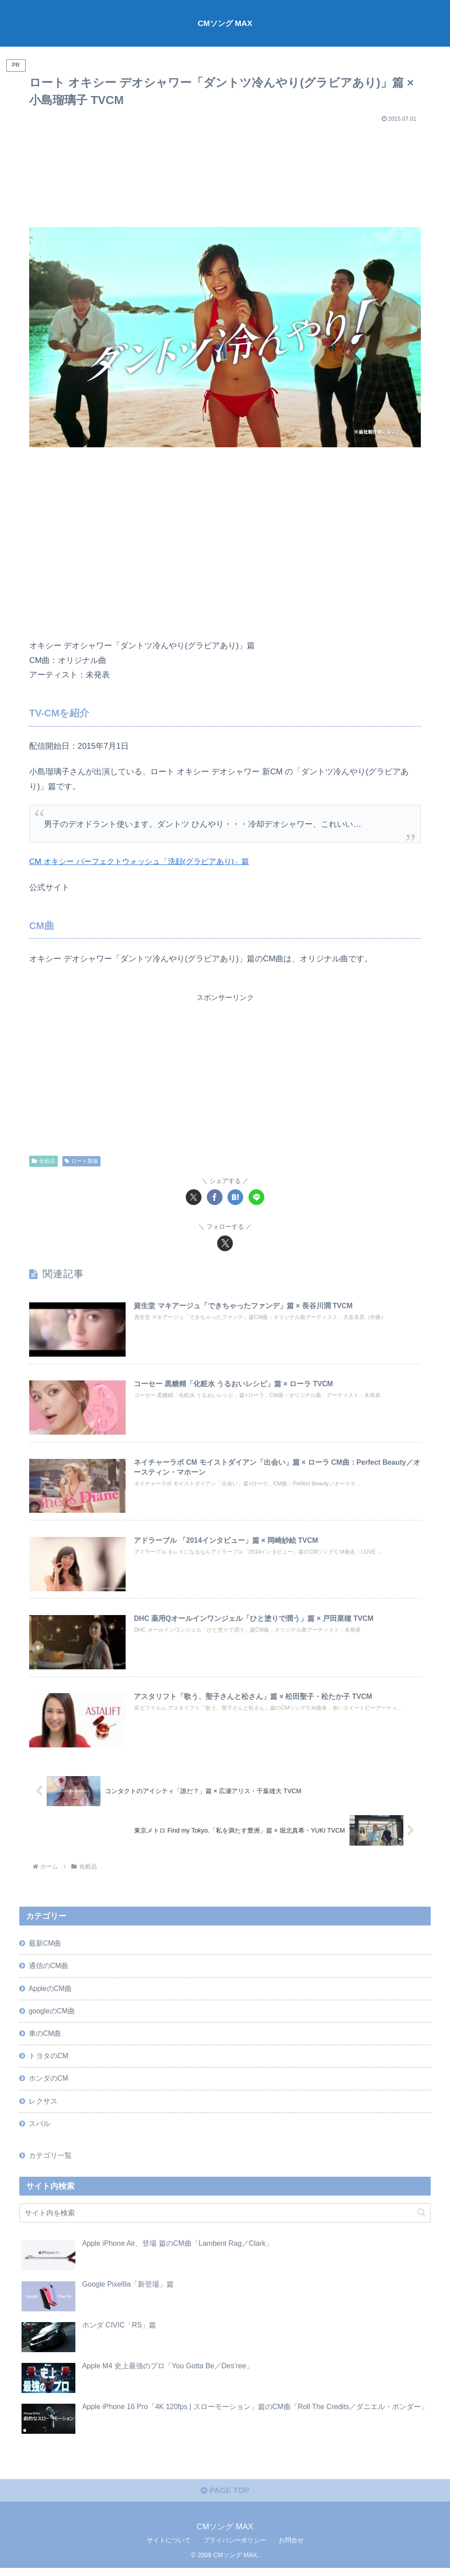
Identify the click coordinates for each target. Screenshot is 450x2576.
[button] (421, 2219)
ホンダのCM (49, 2084)
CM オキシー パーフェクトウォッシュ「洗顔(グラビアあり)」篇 (145, 861)
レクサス (43, 2107)
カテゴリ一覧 (50, 2162)
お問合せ (291, 2548)
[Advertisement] (225, 171)
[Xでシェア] (193, 1197)
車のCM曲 (45, 2038)
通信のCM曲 (49, 1969)
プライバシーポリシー (234, 2548)
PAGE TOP (225, 2498)
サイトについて (169, 2548)
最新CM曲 (45, 1946)
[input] (224, 2219)
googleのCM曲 (52, 2015)
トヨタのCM (49, 2061)
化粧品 (43, 1161)
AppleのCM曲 (51, 1992)
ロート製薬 (81, 1161)
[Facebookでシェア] (215, 1197)
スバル (39, 2130)
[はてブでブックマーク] (235, 1197)
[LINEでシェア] (256, 1197)
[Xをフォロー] (225, 1243)
